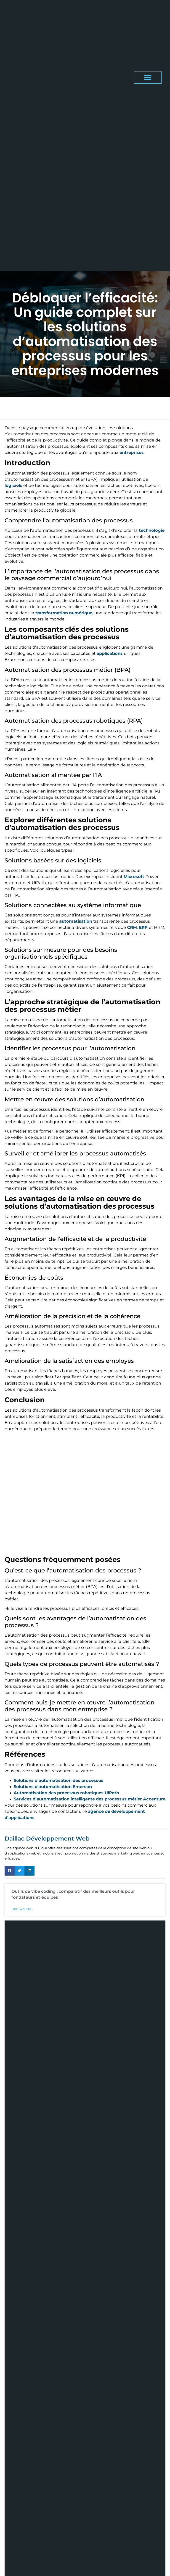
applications (110, 653)
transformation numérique (63, 612)
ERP (143, 927)
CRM (132, 927)
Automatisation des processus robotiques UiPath (66, 1792)
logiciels (13, 485)
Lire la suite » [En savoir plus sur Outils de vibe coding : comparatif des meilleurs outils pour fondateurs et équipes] (22, 1909)
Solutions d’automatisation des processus (58, 1780)
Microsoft (134, 876)
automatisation (75, 921)
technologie (152, 530)
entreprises (132, 452)
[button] (148, 77)
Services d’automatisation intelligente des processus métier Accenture (89, 1799)
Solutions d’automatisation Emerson (53, 1786)
